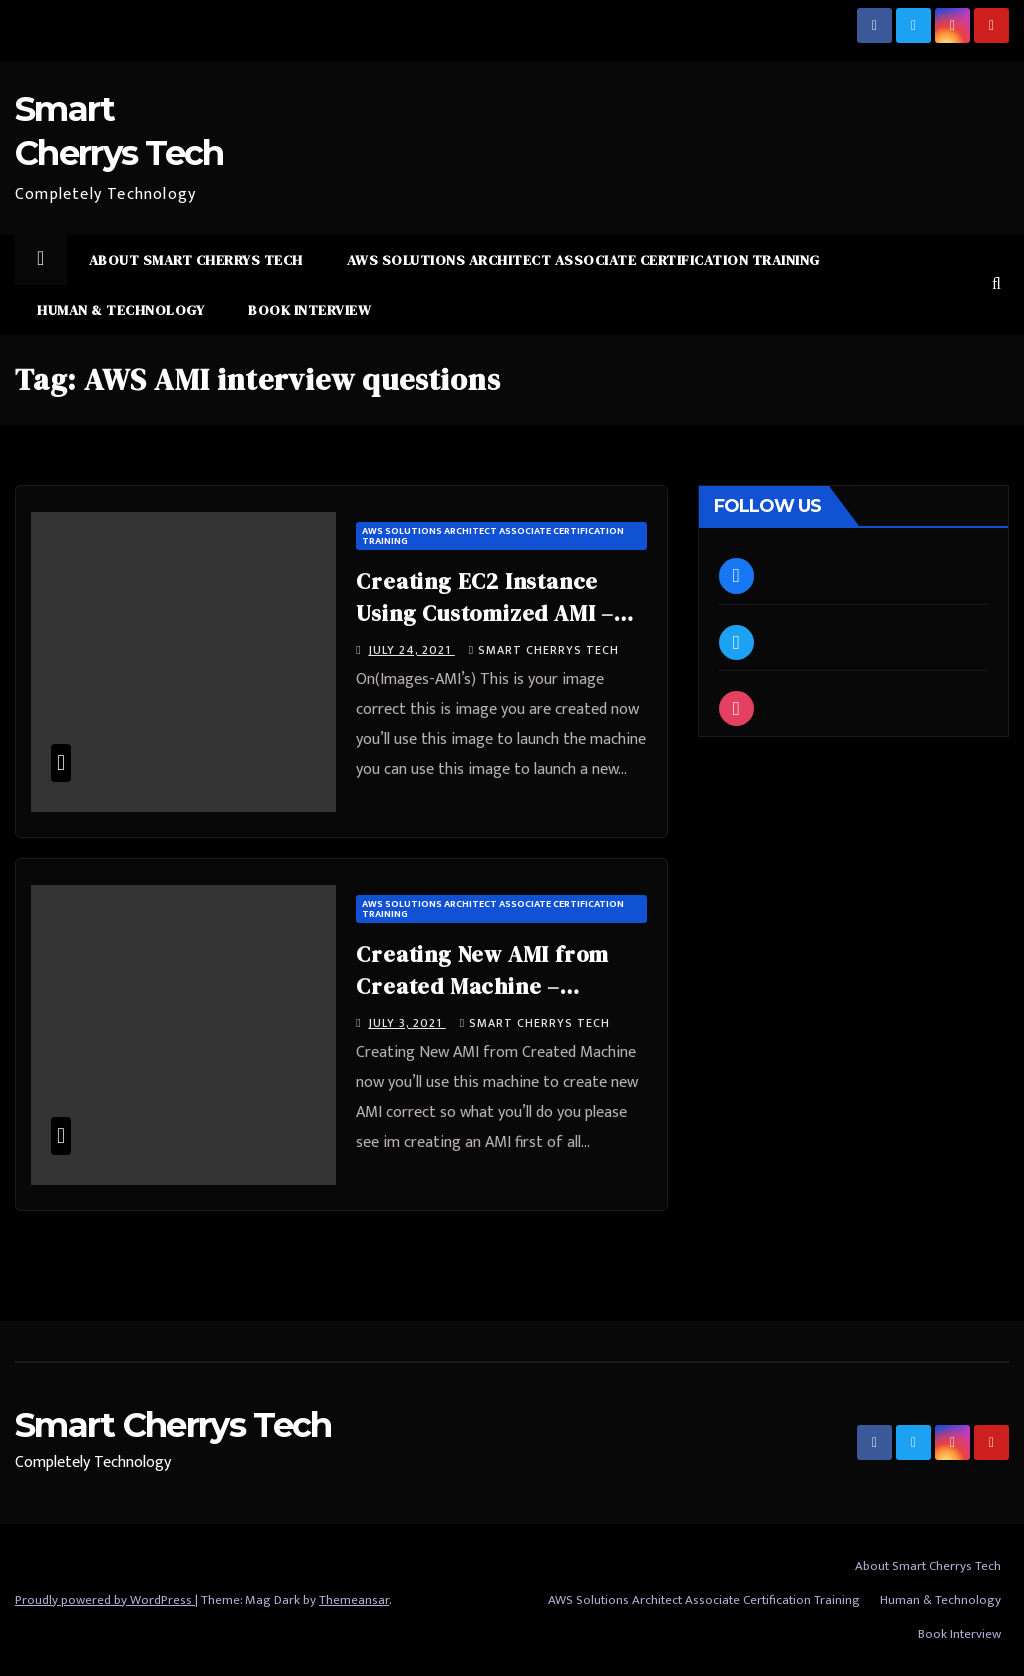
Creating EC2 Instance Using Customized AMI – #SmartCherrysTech (485, 613)
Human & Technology (120, 310)
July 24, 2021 (411, 650)
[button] (996, 284)
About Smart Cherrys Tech (196, 260)
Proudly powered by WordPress (105, 1600)
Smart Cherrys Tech (544, 650)
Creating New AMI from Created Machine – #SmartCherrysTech (482, 986)
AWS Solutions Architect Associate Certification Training (583, 260)
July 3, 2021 (407, 1023)
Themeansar (354, 1600)
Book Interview (309, 310)
